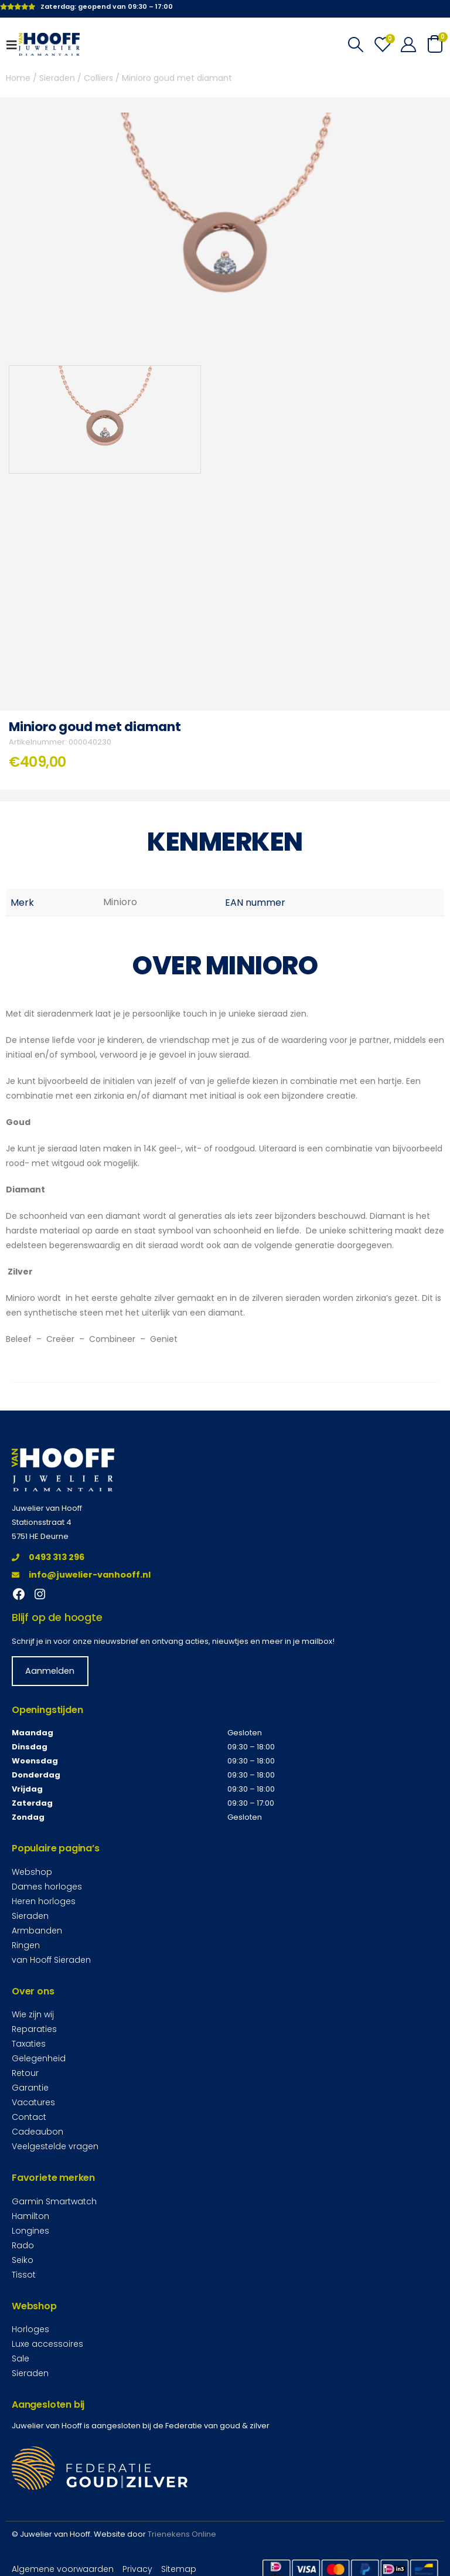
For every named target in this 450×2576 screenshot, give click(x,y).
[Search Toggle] (355, 44)
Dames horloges (47, 1886)
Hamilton (30, 2215)
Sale (20, 2358)
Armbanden (37, 1930)
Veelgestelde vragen (55, 2146)
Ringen (26, 1945)
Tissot (24, 2274)
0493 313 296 (48, 1557)
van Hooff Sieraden (51, 1960)
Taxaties (29, 2044)
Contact (29, 2117)
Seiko (22, 2259)
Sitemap (178, 2569)
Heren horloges (44, 1901)
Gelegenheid (39, 2058)
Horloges (30, 2329)
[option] (105, 419)
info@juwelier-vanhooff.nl (81, 1575)
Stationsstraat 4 (41, 1522)
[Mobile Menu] (15, 45)
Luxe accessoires (47, 2344)
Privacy (137, 2569)
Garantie (30, 2088)
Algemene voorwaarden (63, 2569)
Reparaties (34, 2029)
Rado (23, 2245)
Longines (30, 2230)
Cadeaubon (37, 2131)
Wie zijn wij (33, 2014)
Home (18, 78)
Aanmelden (49, 1671)
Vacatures (33, 2102)
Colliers (98, 78)
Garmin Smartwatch (54, 2201)
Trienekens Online (182, 2534)
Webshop (32, 1872)
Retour (25, 2073)
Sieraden (57, 78)
